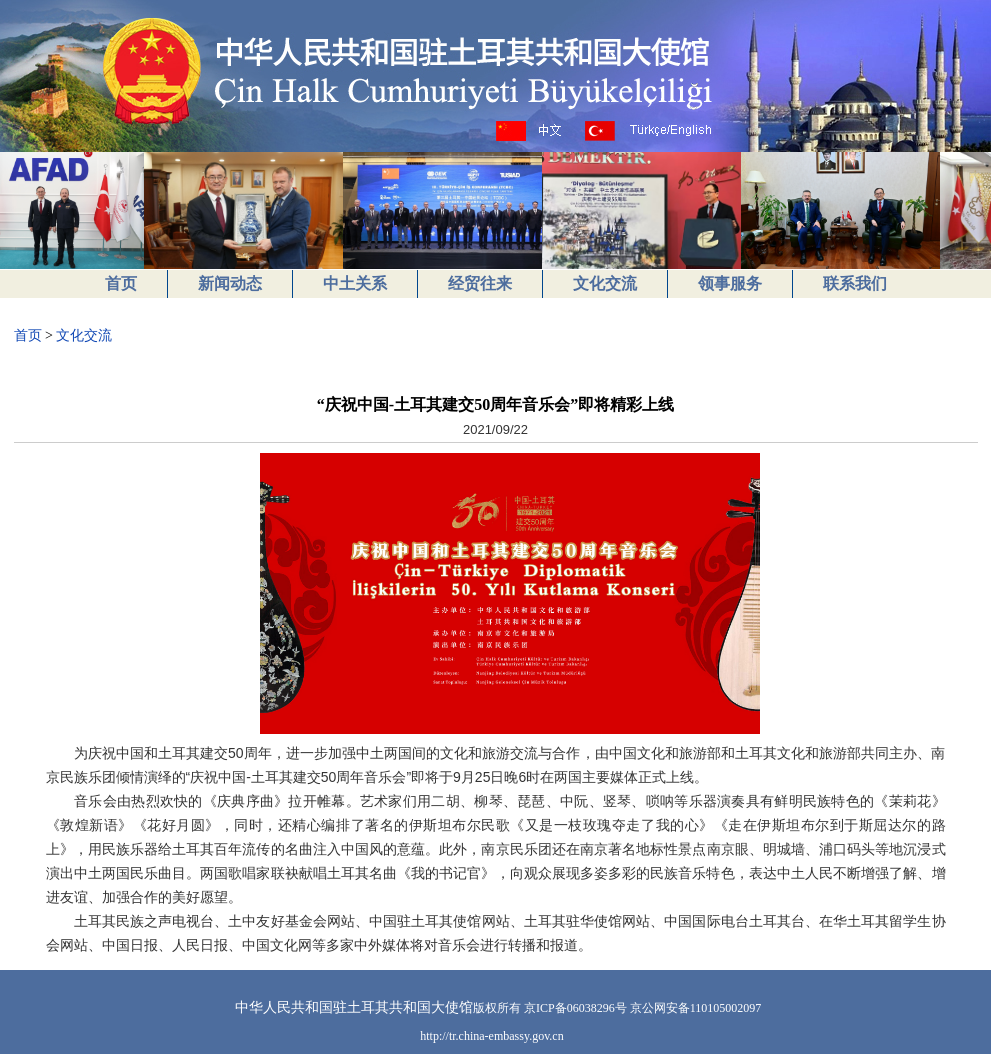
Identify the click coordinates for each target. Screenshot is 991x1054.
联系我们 (855, 283)
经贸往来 (480, 283)
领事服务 (730, 283)
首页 (121, 283)
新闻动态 (230, 283)
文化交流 (605, 283)
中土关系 (355, 283)
